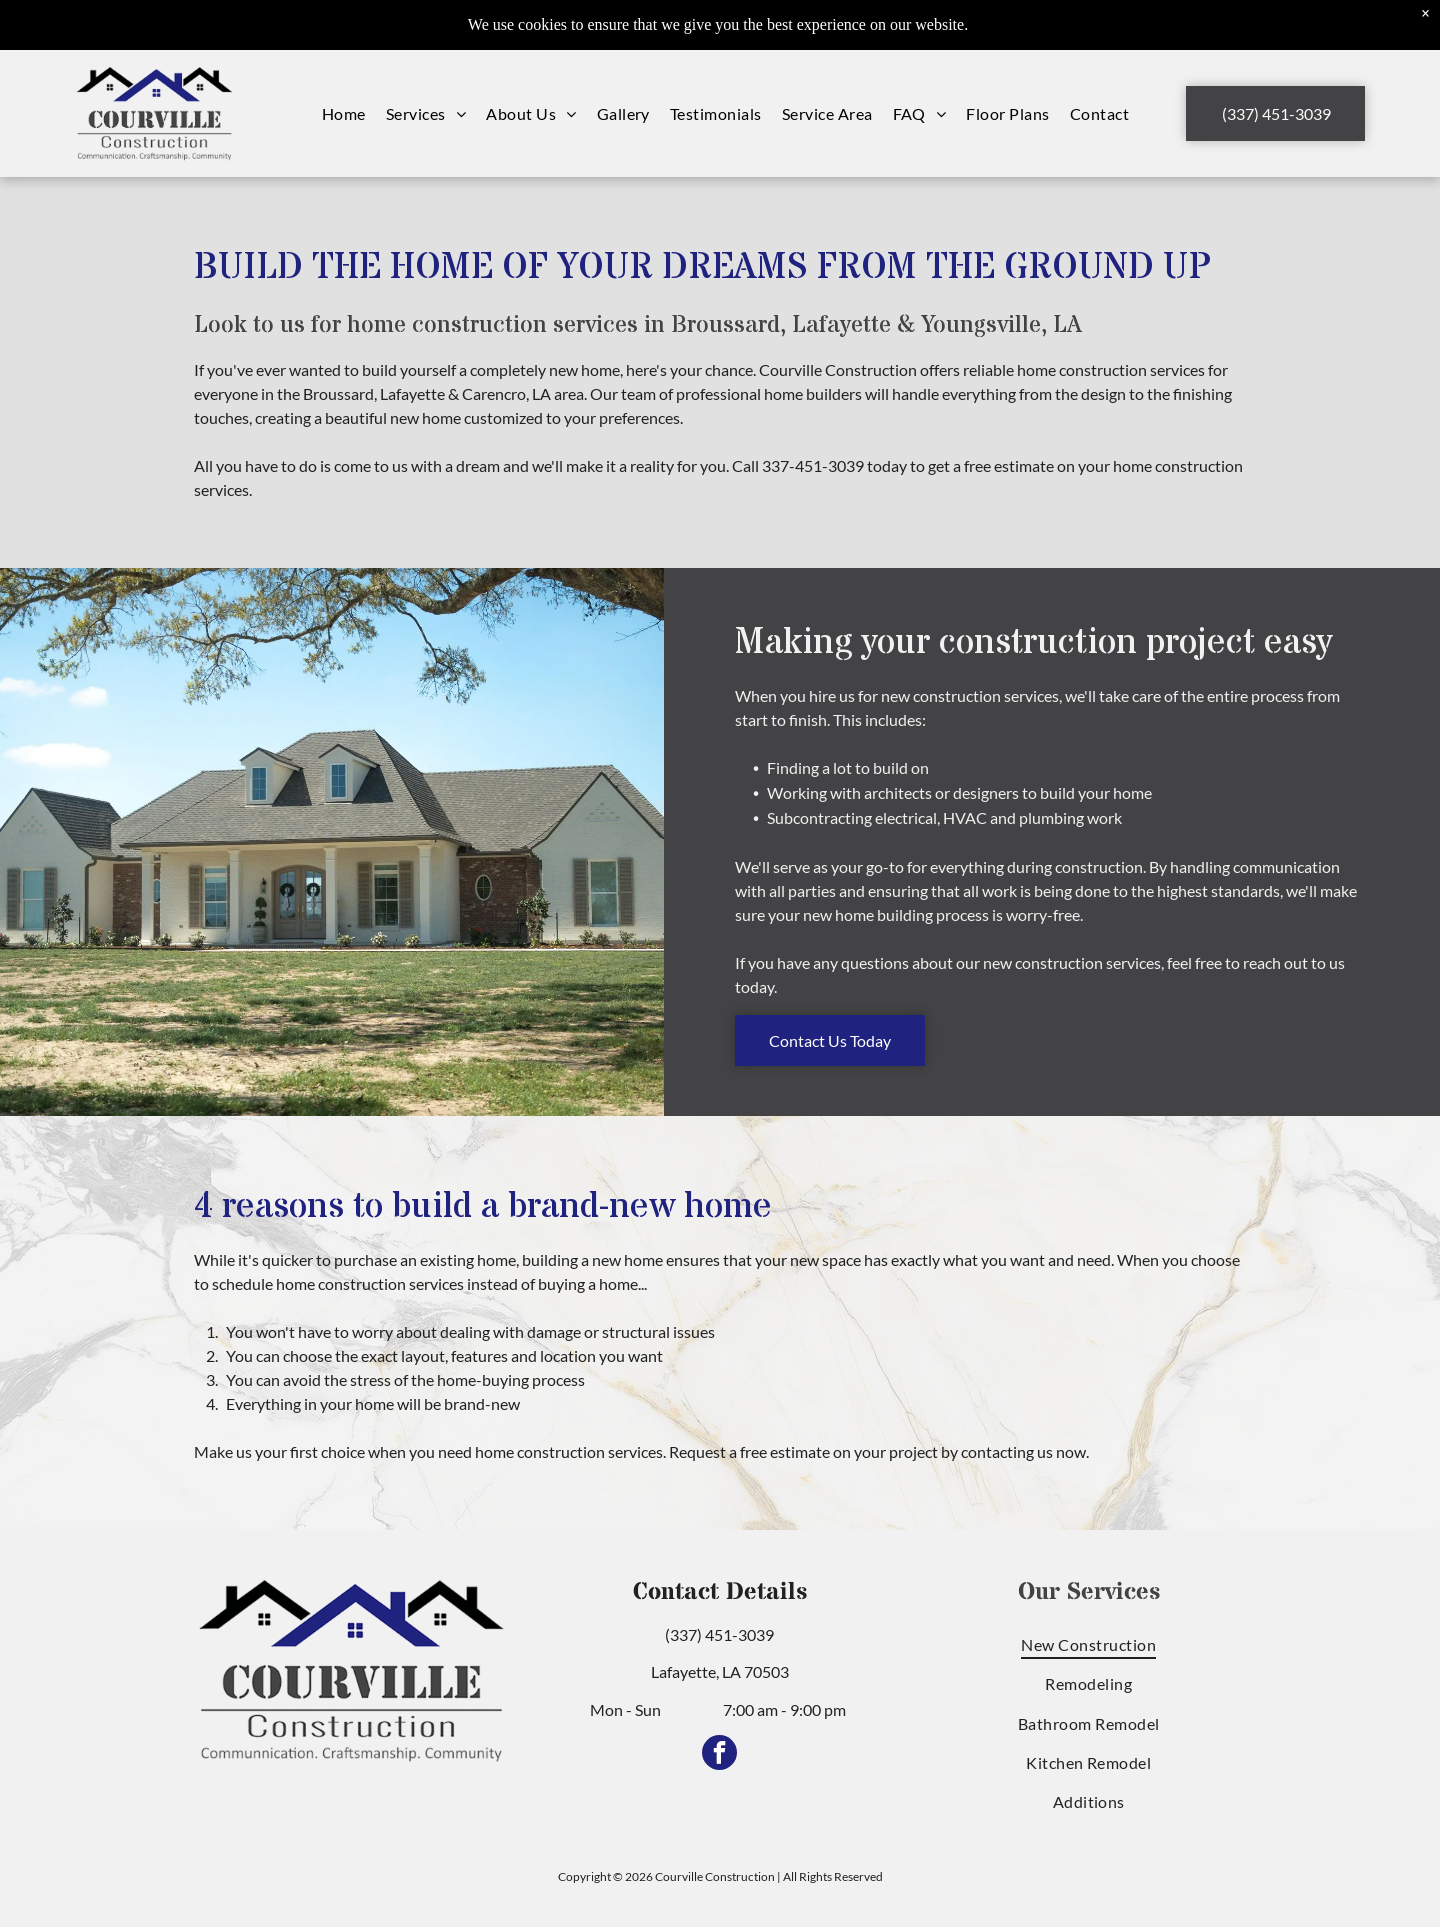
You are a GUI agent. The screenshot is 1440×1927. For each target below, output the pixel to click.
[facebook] (719, 1755)
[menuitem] (344, 113)
